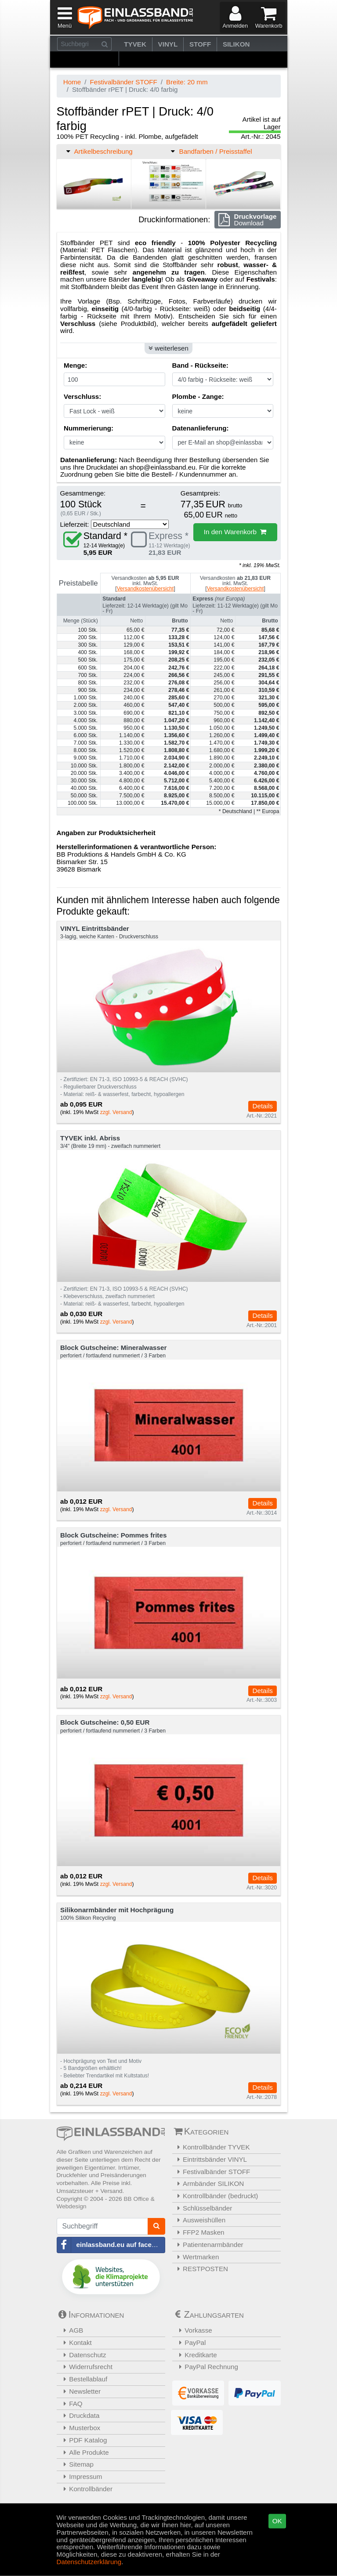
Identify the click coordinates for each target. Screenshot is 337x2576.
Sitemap (76, 2464)
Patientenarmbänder (208, 2244)
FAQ (71, 2403)
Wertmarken (196, 2257)
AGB (71, 2330)
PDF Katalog (83, 2440)
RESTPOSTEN (201, 2268)
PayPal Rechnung (206, 2366)
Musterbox (80, 2427)
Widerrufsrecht (86, 2366)
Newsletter (80, 2391)
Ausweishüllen (200, 2220)
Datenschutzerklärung (89, 2561)
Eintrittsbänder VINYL (210, 2159)
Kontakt (75, 2342)
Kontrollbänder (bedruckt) (216, 2196)
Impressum (80, 2476)
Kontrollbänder (86, 2489)
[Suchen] (105, 44)
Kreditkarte (195, 2355)
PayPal (190, 2342)
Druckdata (79, 2415)
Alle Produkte (84, 2452)
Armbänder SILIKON (209, 2183)
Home (72, 82)
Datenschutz (82, 2355)
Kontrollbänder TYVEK (212, 2147)
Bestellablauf (83, 2379)
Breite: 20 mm (187, 82)
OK (277, 2521)
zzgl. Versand (116, 1112)
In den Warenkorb (235, 531)
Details (262, 1106)
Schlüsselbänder (203, 2208)
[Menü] (63, 17)
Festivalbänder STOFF (123, 82)
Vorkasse (193, 2330)
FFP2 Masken (199, 2232)
